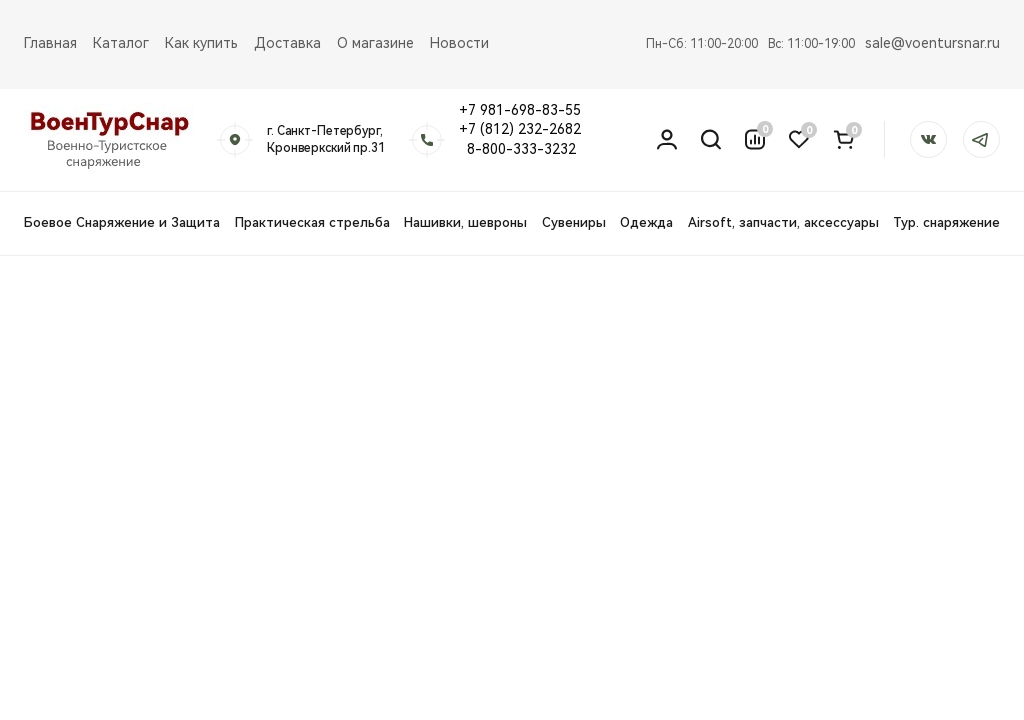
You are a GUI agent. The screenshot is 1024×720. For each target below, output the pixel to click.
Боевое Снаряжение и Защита (122, 222)
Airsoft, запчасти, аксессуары (783, 222)
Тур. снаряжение (946, 222)
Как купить (201, 43)
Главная (50, 43)
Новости (459, 43)
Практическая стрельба (312, 222)
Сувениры (574, 222)
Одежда (646, 222)
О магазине (375, 43)
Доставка (287, 43)
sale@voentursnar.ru (932, 43)
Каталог (121, 43)
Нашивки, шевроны (465, 222)
